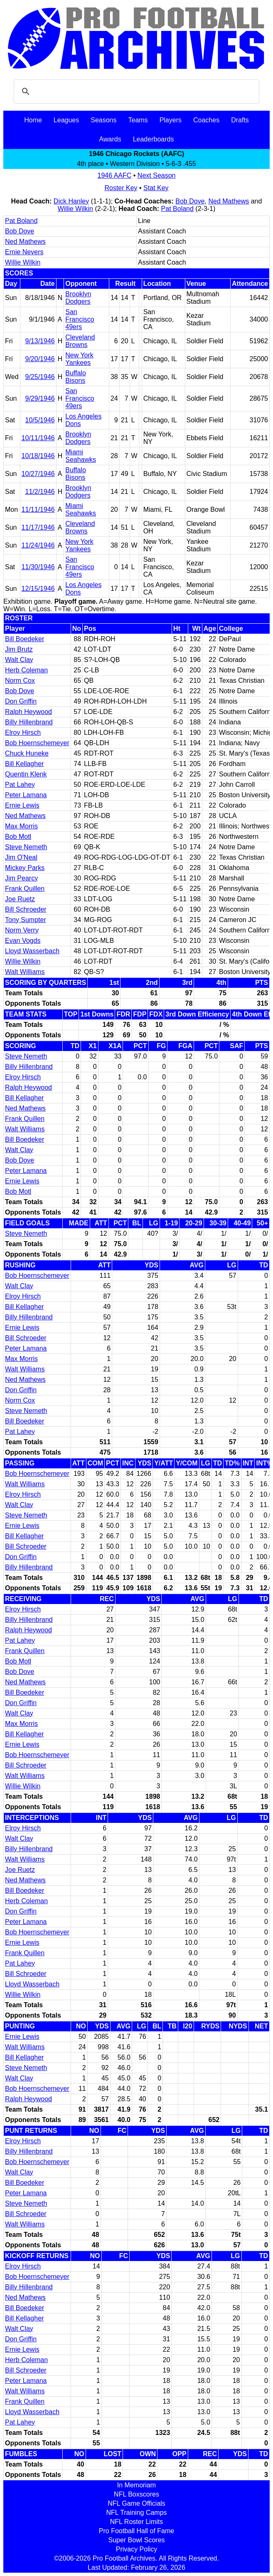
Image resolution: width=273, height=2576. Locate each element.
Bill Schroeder (26, 909)
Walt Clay (19, 659)
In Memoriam (136, 2485)
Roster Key (120, 187)
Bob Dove (189, 201)
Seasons (103, 120)
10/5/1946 (40, 420)
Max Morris (21, 826)
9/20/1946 (40, 358)
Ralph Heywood (28, 711)
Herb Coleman (26, 670)
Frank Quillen (24, 888)
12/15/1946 (38, 588)
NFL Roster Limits (136, 2521)
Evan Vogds (22, 940)
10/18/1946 (38, 455)
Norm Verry (22, 930)
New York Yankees (79, 359)
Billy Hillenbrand (29, 722)
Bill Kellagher (24, 763)
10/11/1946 (38, 437)
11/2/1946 (40, 491)
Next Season (157, 175)
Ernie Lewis (22, 805)
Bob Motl (18, 836)
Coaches (206, 120)
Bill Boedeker (24, 638)
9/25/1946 (40, 376)
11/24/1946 (38, 545)
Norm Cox (20, 680)
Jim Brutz (19, 649)
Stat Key (155, 187)
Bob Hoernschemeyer (37, 742)
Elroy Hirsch (23, 732)
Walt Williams (24, 971)
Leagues (66, 120)
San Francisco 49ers (79, 319)
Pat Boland (177, 208)
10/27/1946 (38, 473)
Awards (110, 139)
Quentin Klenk (26, 774)
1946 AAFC (115, 175)
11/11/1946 (38, 509)
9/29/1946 (40, 398)
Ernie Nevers (24, 251)
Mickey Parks (24, 867)
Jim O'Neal (21, 857)
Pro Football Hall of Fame (136, 2530)
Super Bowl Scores (136, 2540)
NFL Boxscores (136, 2494)
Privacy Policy (136, 2549)
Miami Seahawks (80, 456)
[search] (135, 92)
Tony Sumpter (25, 919)
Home (33, 120)
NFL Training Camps (136, 2512)
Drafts (240, 120)
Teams (138, 120)
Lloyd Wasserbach (32, 951)
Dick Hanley (71, 201)
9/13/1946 (40, 341)
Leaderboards (153, 139)
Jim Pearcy (21, 878)
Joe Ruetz (20, 898)
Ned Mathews (228, 201)
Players (171, 120)
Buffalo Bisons (75, 376)
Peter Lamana (26, 794)
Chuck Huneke (27, 753)
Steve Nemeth (26, 846)
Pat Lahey (20, 784)
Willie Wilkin (75, 208)
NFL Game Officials (136, 2503)
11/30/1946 (38, 566)
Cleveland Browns (80, 341)
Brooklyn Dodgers (78, 297)
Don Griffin (21, 701)
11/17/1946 (38, 527)
